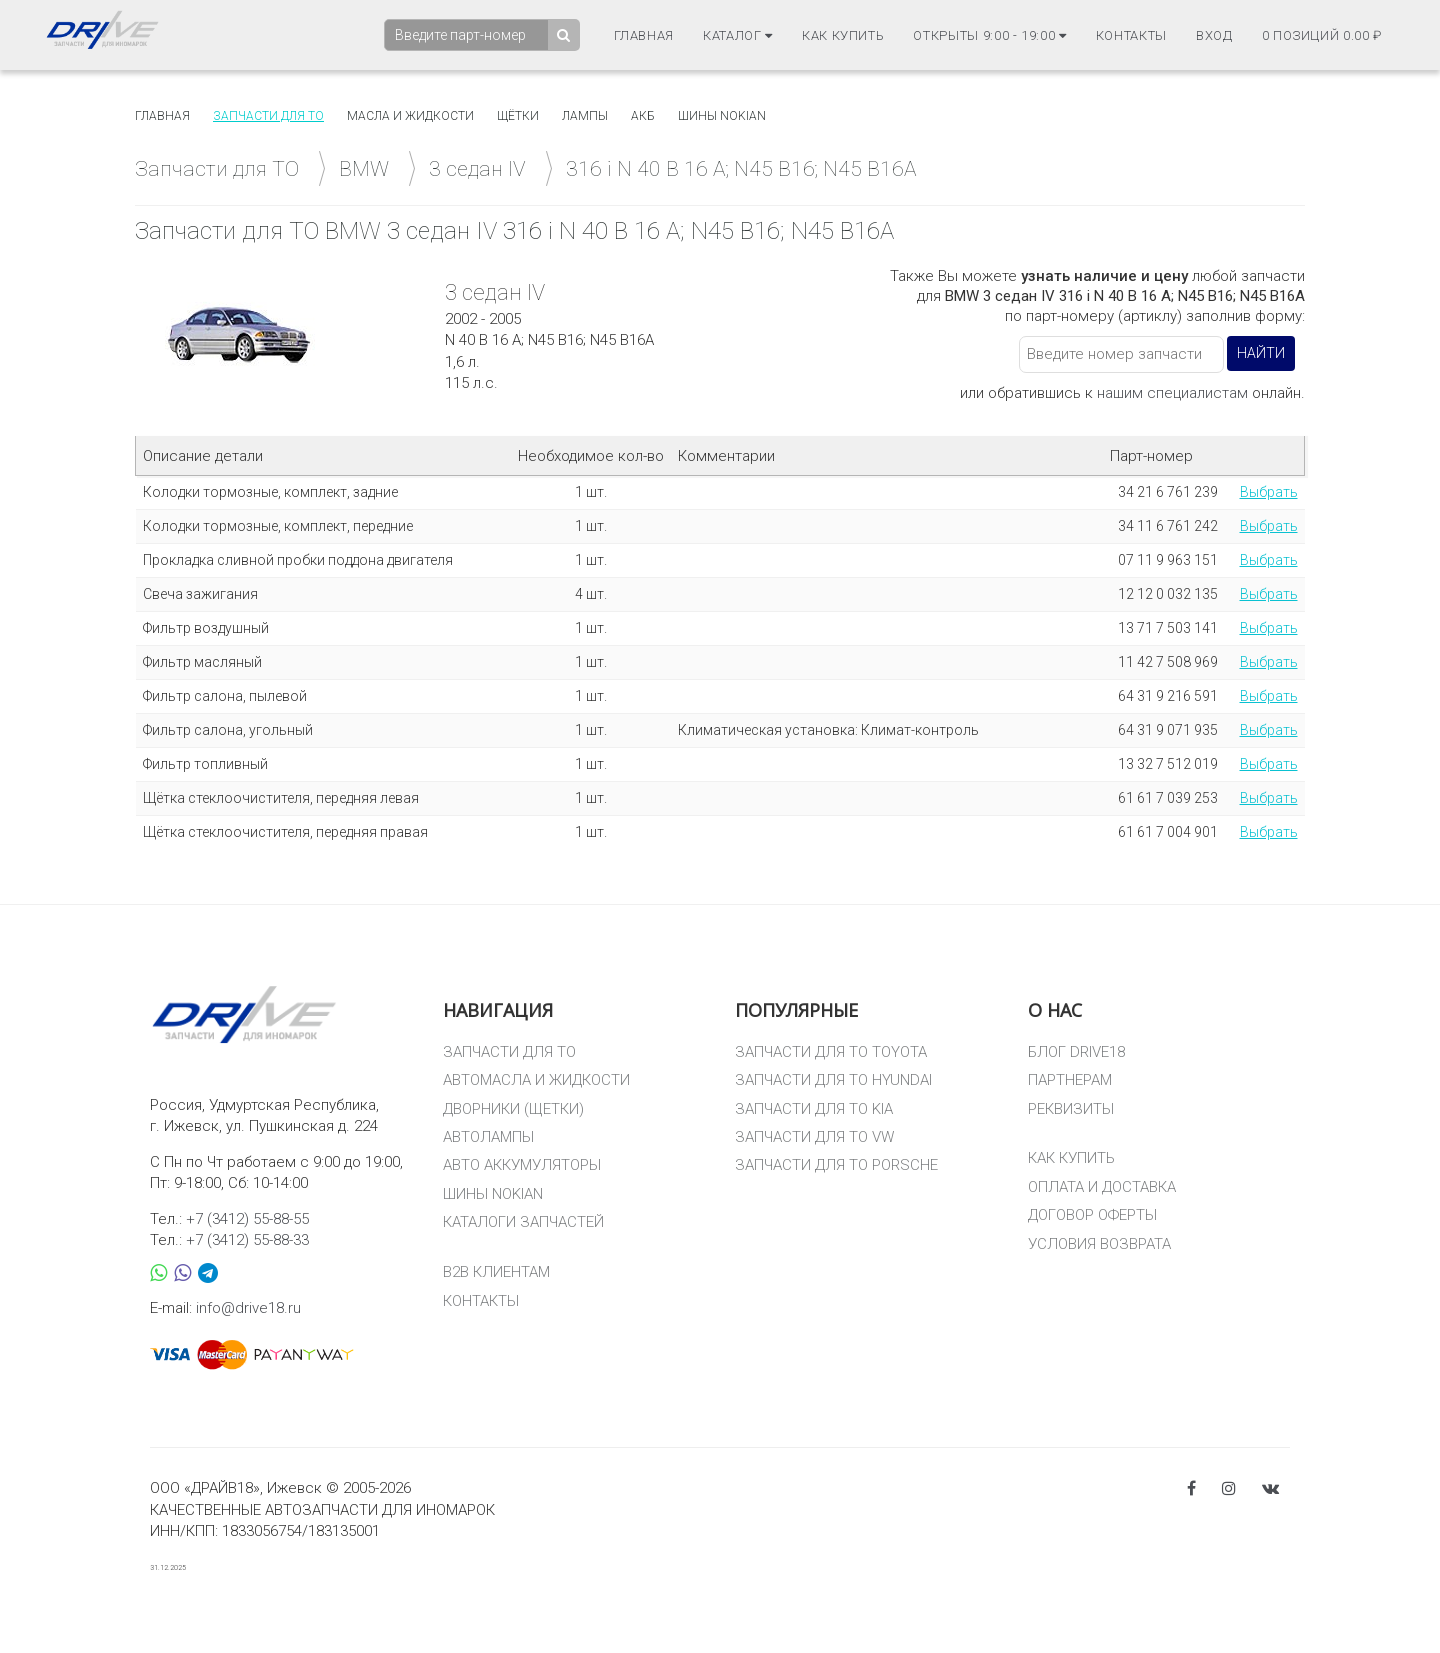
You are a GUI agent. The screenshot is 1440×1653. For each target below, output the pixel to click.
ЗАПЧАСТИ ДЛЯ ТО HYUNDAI (833, 1080)
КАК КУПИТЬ (1071, 1158)
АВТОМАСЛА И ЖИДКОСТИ (536, 1080)
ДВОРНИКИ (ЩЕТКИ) (513, 1109)
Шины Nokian (722, 116)
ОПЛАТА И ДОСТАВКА (1102, 1187)
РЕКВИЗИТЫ (1071, 1109)
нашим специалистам (1172, 393)
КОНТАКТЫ (481, 1301)
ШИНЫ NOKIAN (493, 1194)
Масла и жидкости (410, 116)
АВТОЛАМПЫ (488, 1137)
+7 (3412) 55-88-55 (247, 1219)
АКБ (643, 116)
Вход (1214, 35)
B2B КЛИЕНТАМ (496, 1272)
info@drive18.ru (248, 1308)
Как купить (843, 35)
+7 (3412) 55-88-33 (247, 1240)
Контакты (1131, 35)
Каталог (738, 35)
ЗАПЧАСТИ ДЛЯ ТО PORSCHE (836, 1165)
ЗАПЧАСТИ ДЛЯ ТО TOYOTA (831, 1052)
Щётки (518, 116)
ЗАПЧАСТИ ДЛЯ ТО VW (814, 1137)
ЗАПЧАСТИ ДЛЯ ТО (509, 1052)
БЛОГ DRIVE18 (1076, 1052)
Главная (644, 35)
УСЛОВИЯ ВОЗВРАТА (1099, 1244)
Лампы (585, 116)
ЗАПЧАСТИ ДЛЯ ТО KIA (814, 1109)
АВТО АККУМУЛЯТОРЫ (522, 1165)
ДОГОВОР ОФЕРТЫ (1092, 1215)
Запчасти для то (268, 116)
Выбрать (1269, 492)
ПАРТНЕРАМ (1070, 1080)
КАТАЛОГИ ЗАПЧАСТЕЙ (523, 1222)
